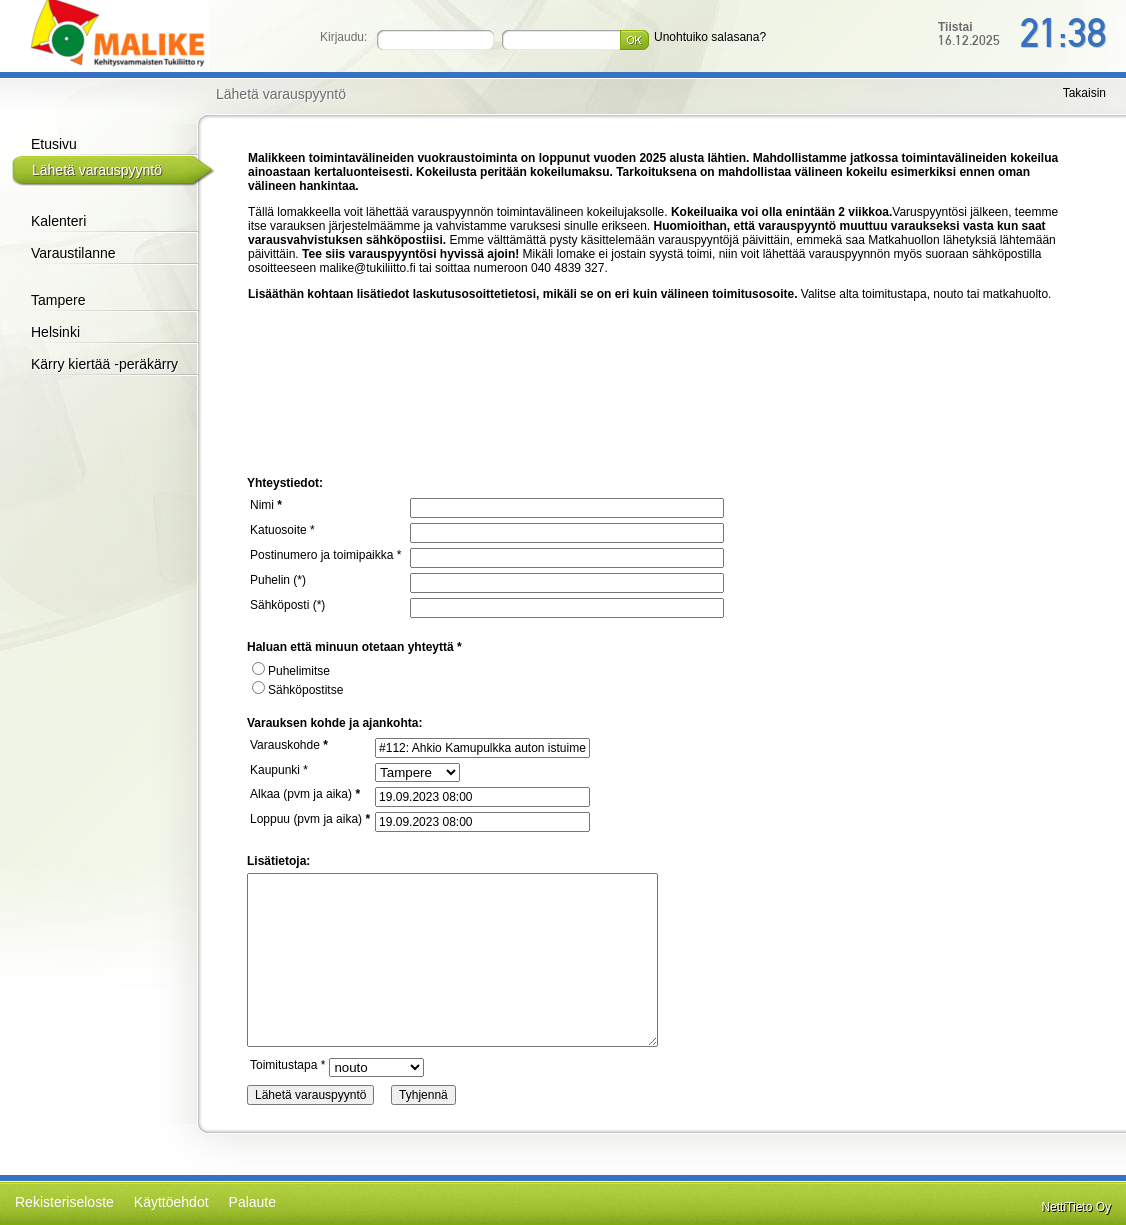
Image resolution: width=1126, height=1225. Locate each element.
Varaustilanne (73, 253)
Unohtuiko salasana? (710, 37)
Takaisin (1084, 93)
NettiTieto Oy (1076, 1207)
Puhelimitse (291, 671)
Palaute (252, 1202)
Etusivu (54, 144)
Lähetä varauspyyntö (97, 170)
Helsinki (55, 332)
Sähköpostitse (297, 690)
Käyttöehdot (171, 1202)
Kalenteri (58, 221)
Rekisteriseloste (64, 1202)
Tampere (58, 300)
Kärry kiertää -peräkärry (104, 364)
